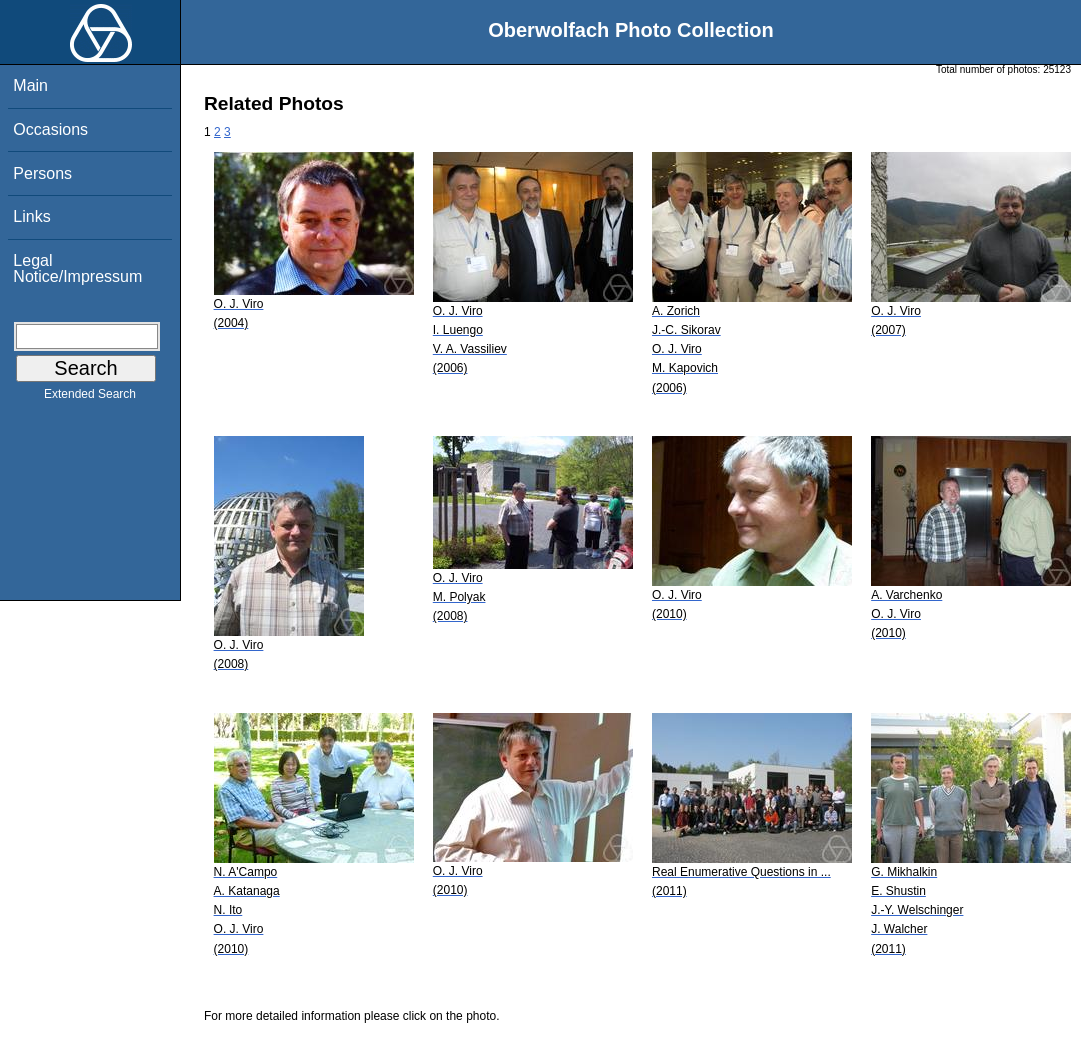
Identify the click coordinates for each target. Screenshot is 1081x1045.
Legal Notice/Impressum (77, 268)
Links (31, 216)
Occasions (50, 129)
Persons (42, 173)
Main (30, 85)
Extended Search (90, 398)
